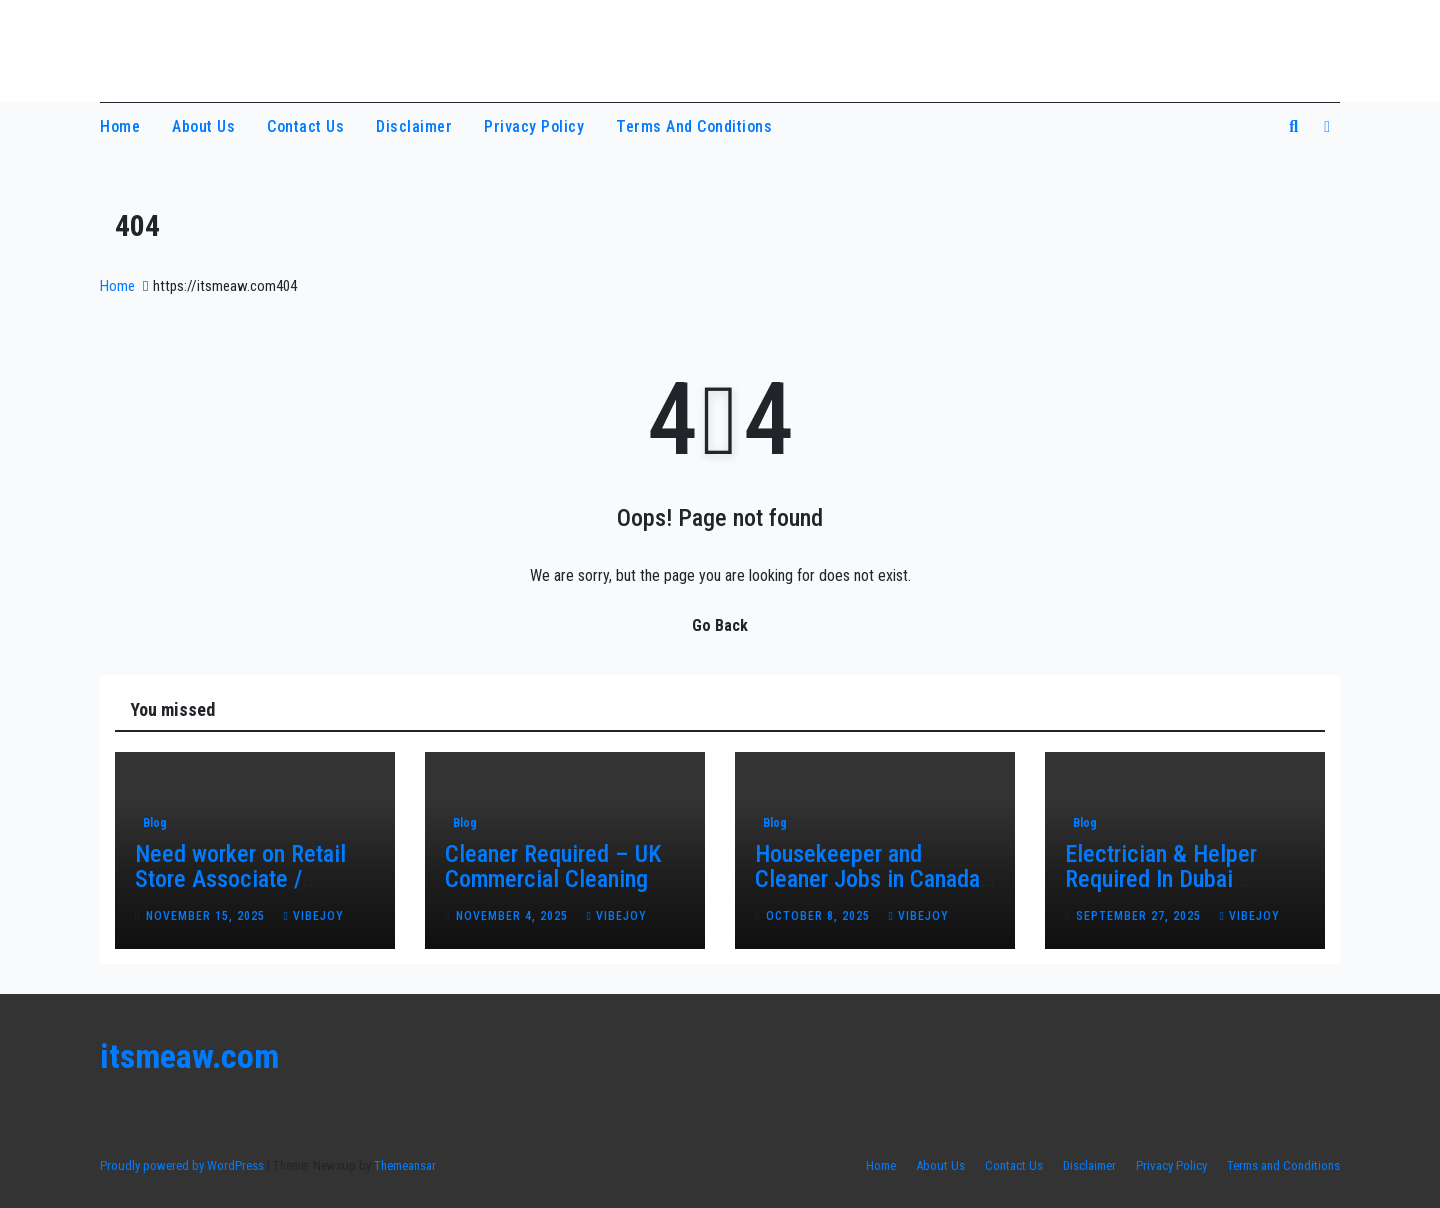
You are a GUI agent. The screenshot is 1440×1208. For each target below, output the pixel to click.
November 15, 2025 (207, 916)
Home (120, 126)
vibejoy (313, 916)
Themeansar (404, 1165)
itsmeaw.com (193, 48)
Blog (155, 823)
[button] (1293, 126)
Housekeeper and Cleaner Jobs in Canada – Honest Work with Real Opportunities (873, 891)
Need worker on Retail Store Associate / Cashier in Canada (240, 879)
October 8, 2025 (820, 916)
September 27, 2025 (1140, 916)
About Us (203, 126)
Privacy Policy (534, 126)
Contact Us (305, 126)
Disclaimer (414, 126)
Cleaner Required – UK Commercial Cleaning (553, 866)
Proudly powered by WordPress (183, 1165)
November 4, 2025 (514, 916)
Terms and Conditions (694, 126)
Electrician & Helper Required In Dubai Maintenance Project (1164, 879)
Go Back (720, 625)
